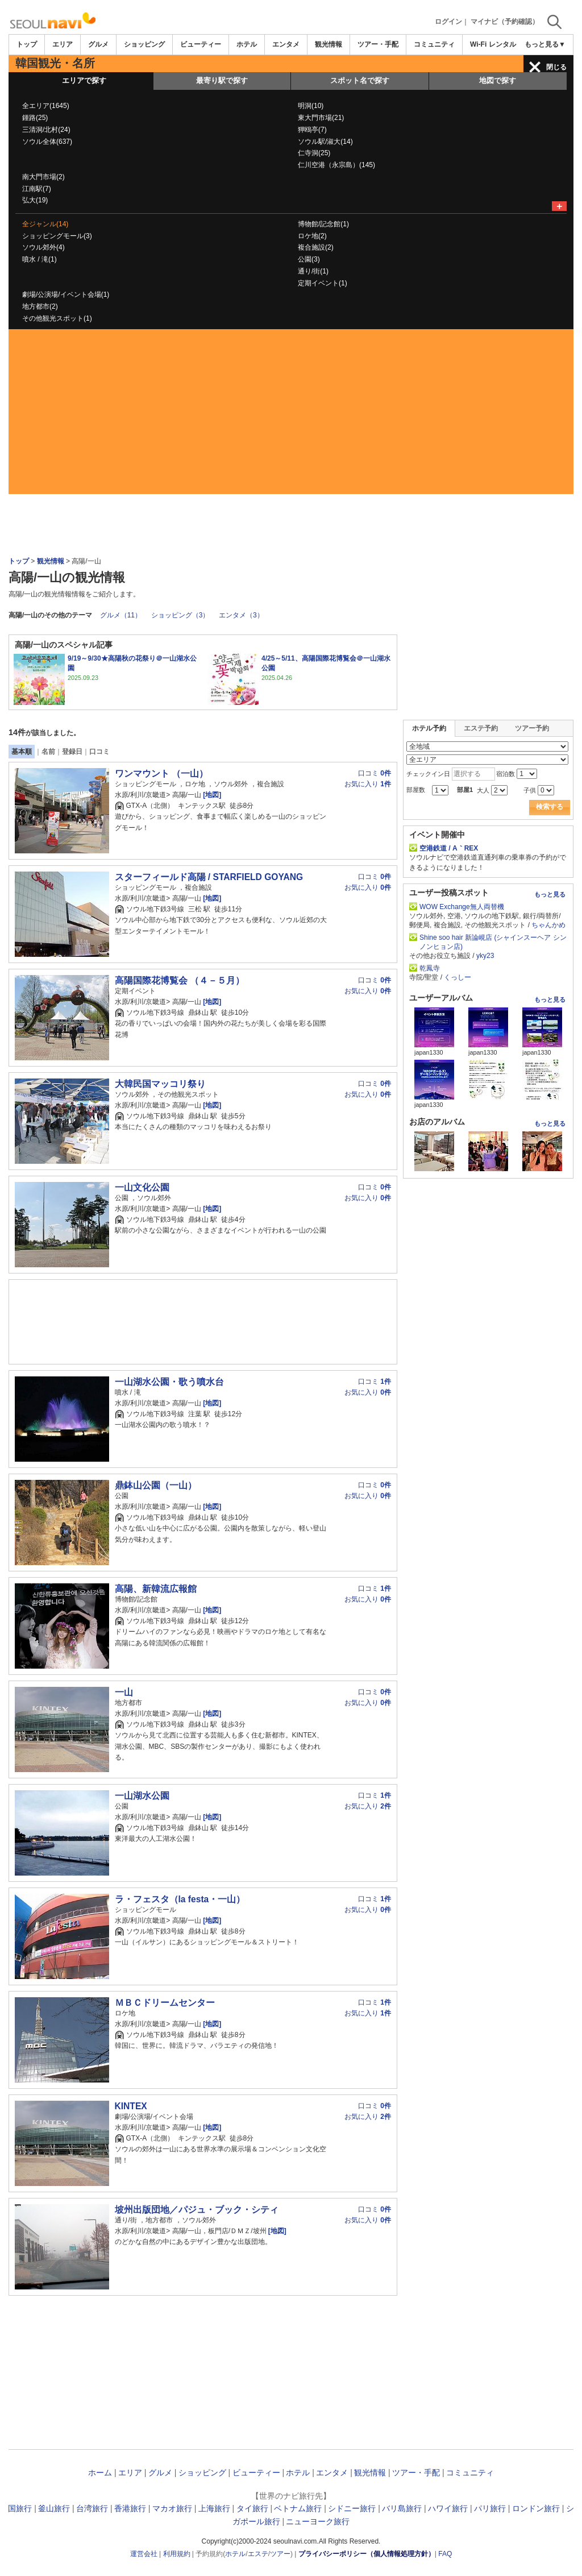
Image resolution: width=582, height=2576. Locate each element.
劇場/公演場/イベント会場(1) (65, 294)
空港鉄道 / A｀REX (448, 848)
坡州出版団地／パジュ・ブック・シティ (196, 2209)
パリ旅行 (490, 2508)
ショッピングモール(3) (57, 236)
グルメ (98, 44)
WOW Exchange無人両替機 (461, 907)
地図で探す (497, 80)
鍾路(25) (35, 118)
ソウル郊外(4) (43, 247)
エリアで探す (84, 80)
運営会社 (143, 2554)
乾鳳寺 (429, 968)
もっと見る (550, 894)
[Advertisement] (291, 414)
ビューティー (200, 44)
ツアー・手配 (377, 44)
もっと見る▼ (545, 44)
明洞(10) (310, 106)
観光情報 (328, 44)
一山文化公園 (142, 1187)
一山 (124, 1692)
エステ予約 (481, 728)
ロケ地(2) (312, 236)
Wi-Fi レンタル (493, 44)
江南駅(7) (36, 189)
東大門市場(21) (321, 118)
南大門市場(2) (43, 177)
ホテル (246, 44)
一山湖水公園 (142, 1796)
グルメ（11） (121, 615)
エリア (62, 44)
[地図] (211, 795)
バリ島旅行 (402, 2508)
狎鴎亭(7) (312, 130)
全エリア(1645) (45, 106)
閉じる (556, 67)
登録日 (72, 752)
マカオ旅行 (172, 2508)
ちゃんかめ (548, 925)
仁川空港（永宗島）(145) (336, 165)
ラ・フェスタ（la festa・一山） (180, 1899)
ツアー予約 (532, 728)
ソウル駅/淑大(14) (325, 142)
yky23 (485, 956)
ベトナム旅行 (298, 2508)
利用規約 (176, 2554)
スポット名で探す (359, 80)
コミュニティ (434, 44)
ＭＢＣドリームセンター (165, 2002)
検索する (549, 807)
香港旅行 (130, 2508)
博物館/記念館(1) (323, 224)
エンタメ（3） (241, 615)
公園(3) (309, 259)
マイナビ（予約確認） (505, 22)
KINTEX (131, 2106)
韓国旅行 (16, 2508)
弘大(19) (35, 200)
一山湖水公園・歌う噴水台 (169, 1382)
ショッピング (144, 44)
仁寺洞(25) (314, 153)
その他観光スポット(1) (57, 318)
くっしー (457, 977)
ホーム (100, 2472)
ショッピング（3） (180, 615)
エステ (258, 2554)
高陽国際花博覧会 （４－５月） (179, 980)
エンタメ (286, 44)
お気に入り (367, 784)
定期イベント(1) (322, 283)
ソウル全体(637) (47, 142)
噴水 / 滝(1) (39, 259)
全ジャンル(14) (45, 224)
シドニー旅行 (352, 2508)
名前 (48, 752)
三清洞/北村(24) (46, 130)
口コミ (99, 752)
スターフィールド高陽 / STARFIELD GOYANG (209, 877)
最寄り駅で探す (222, 80)
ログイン (448, 22)
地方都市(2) (40, 306)
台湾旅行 (92, 2508)
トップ (26, 44)
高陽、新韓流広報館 (156, 1589)
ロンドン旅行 (536, 2508)
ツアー (280, 2554)
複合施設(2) (316, 247)
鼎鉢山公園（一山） (156, 1485)
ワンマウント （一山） (161, 773)
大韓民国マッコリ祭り (160, 1084)
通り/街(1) (313, 271)
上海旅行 (214, 2508)
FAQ (445, 2554)
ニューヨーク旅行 (318, 2521)
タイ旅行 (252, 2508)
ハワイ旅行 (448, 2508)
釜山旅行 (54, 2508)
